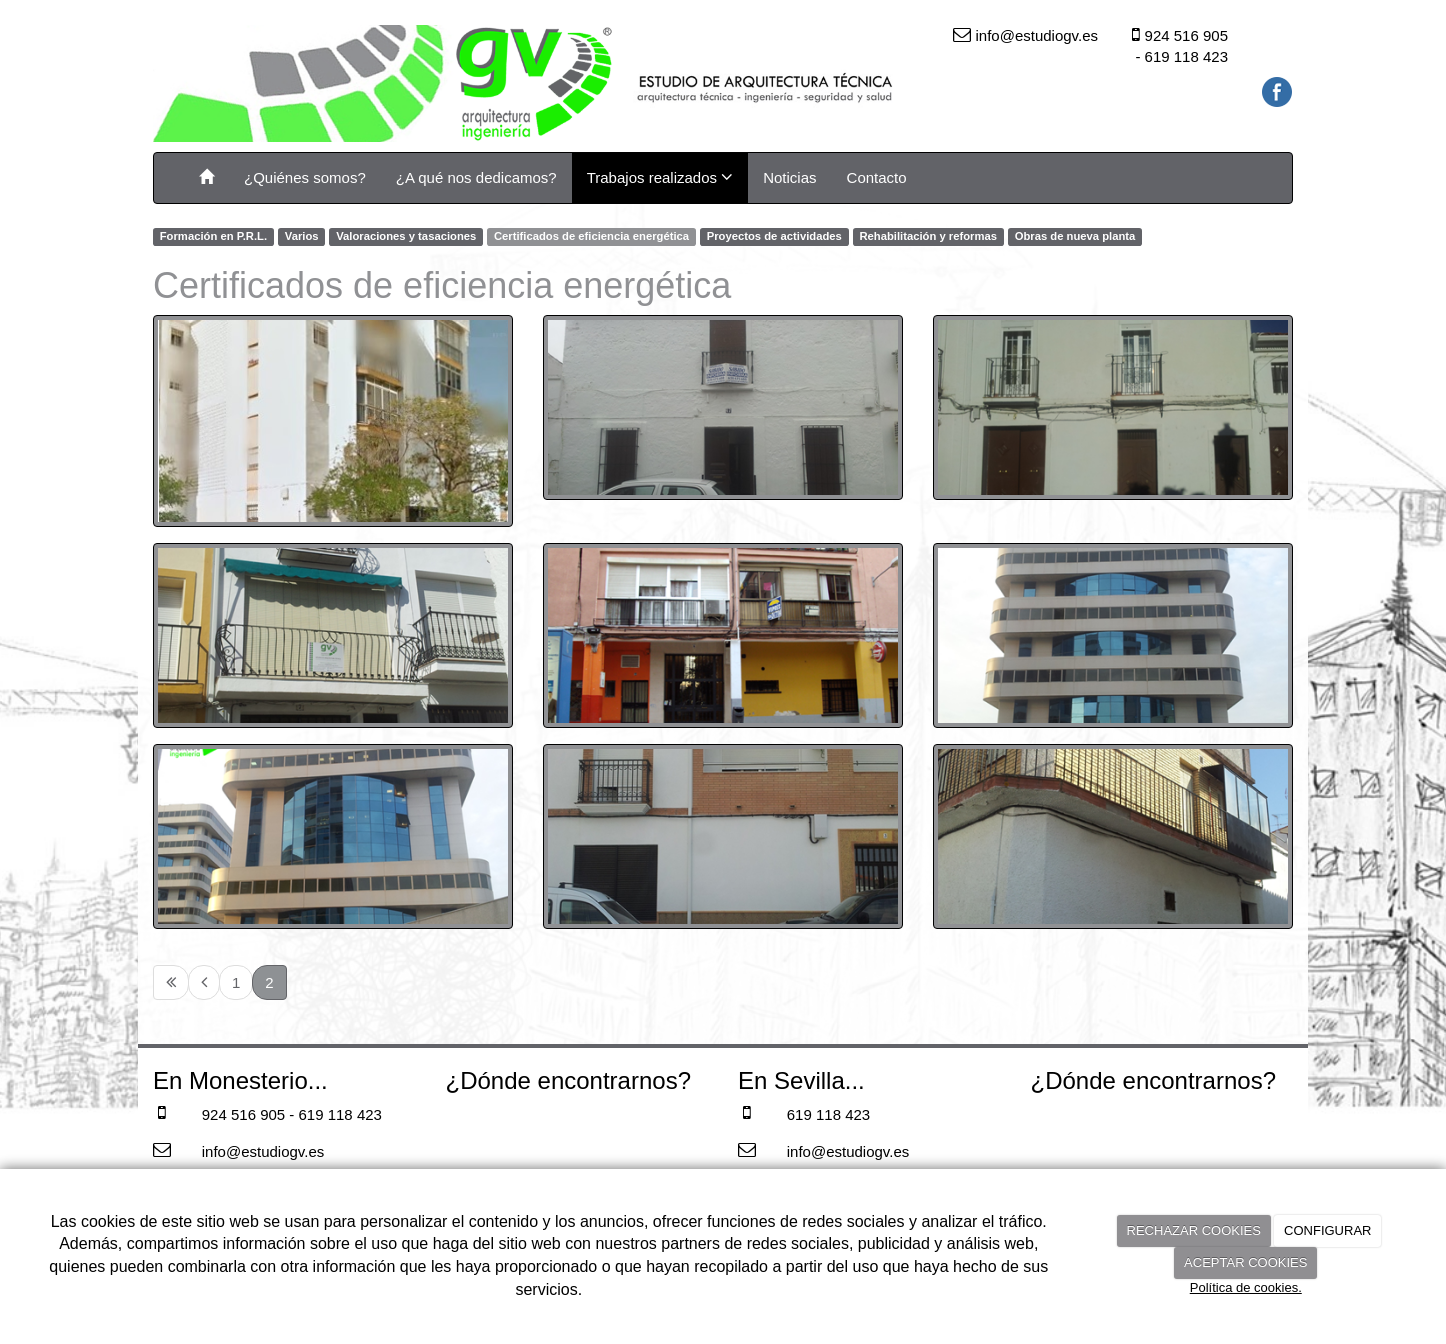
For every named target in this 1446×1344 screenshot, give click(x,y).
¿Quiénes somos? (305, 177)
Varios (302, 236)
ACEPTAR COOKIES (1245, 1262)
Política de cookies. (1246, 1287)
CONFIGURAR (1327, 1230)
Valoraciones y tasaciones (406, 236)
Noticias (789, 177)
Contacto (877, 177)
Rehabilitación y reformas (928, 236)
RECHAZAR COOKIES (1194, 1230)
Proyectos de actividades (774, 236)
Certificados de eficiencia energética (591, 236)
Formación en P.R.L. (213, 236)
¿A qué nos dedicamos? (476, 177)
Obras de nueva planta (1075, 236)
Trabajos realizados (660, 177)
